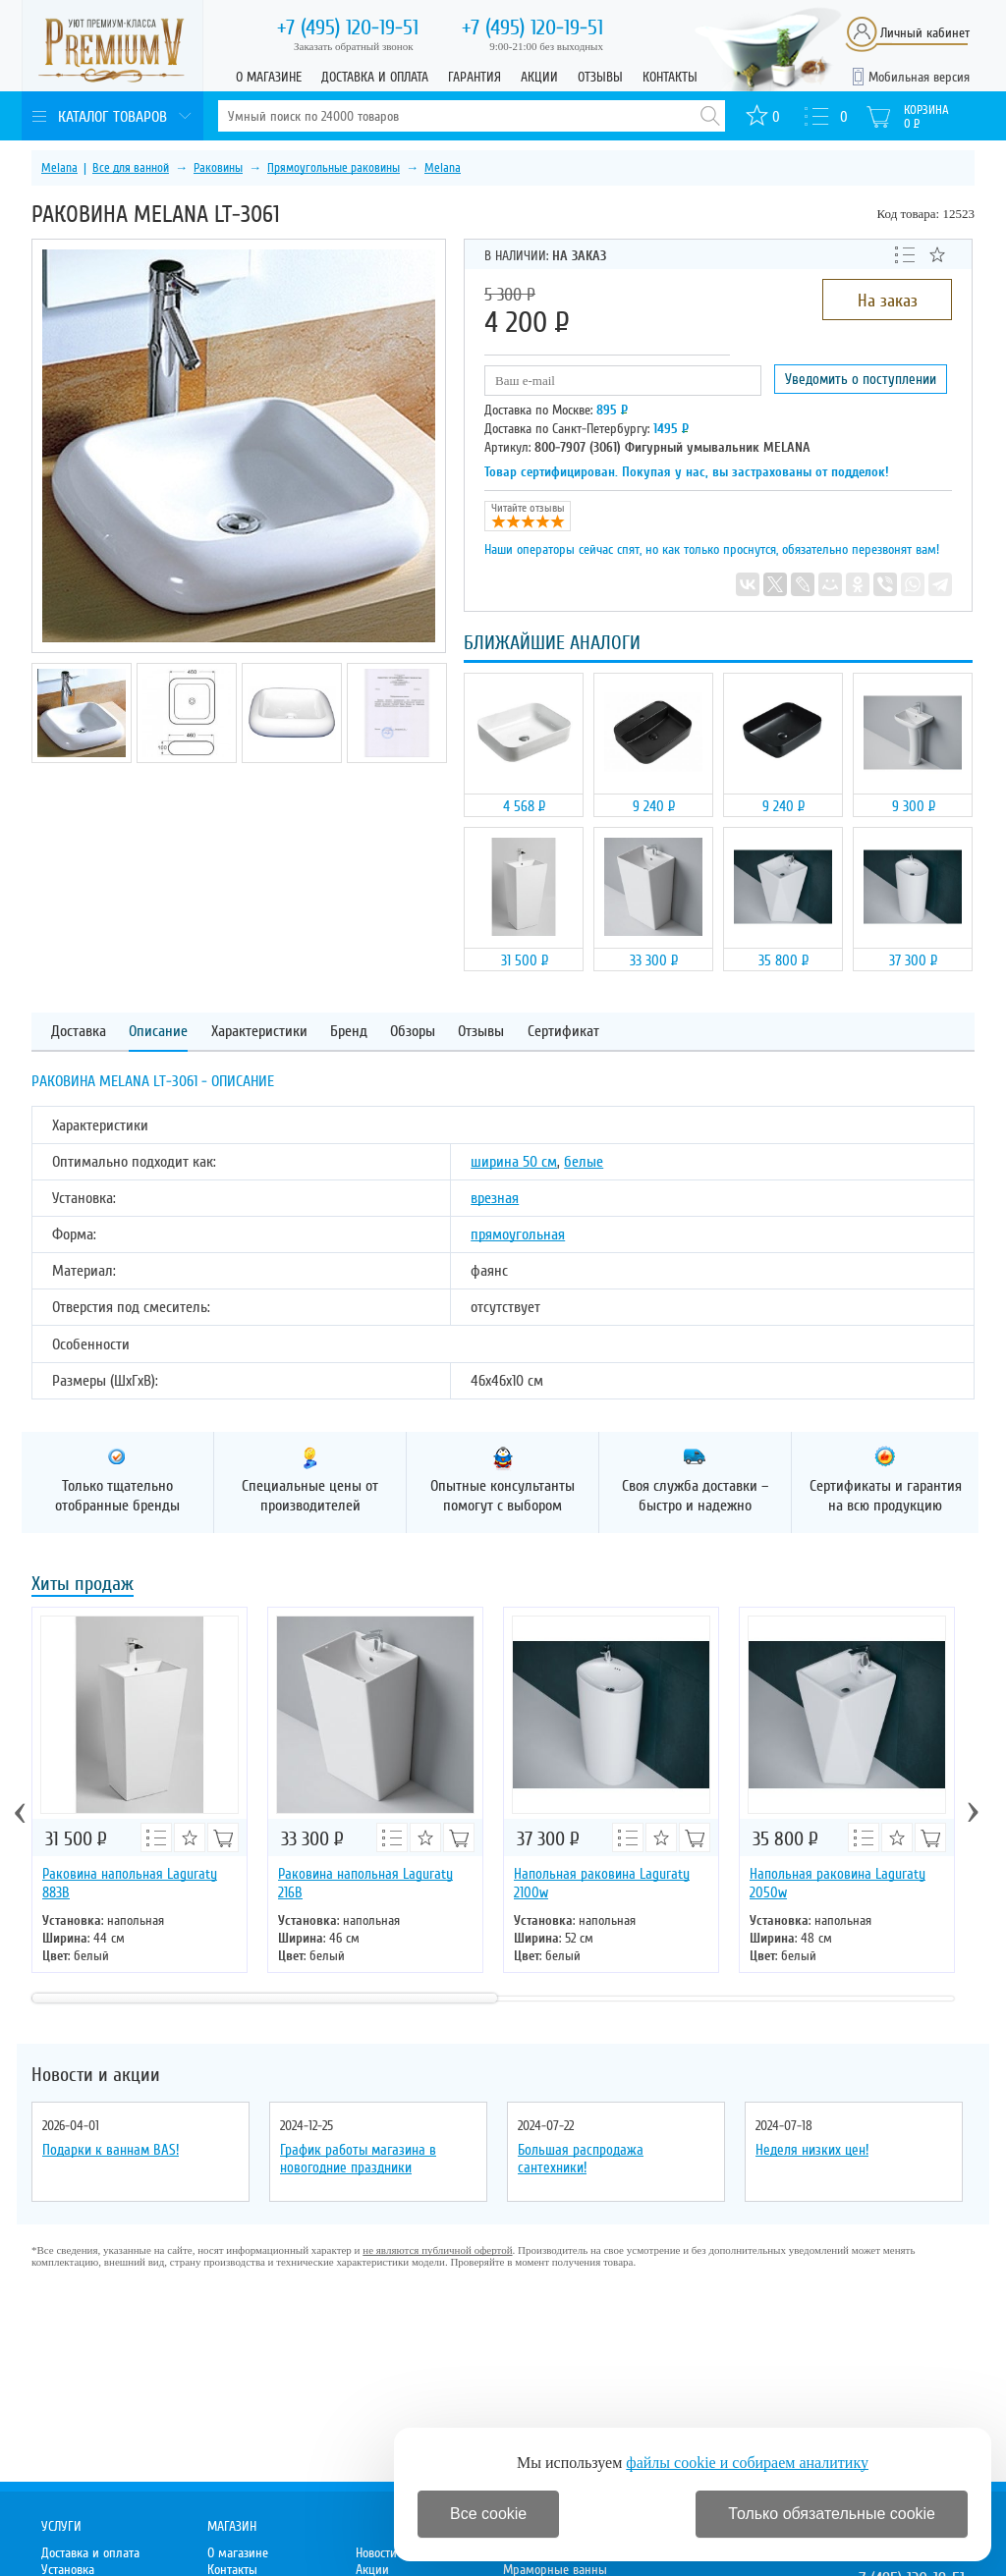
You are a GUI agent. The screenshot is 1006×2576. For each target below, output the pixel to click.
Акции (539, 77)
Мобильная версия (919, 77)
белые (583, 1162)
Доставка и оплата (374, 77)
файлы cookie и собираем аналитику (747, 2462)
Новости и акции (95, 2075)
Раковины (218, 168)
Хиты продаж (82, 1585)
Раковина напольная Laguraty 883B (129, 1883)
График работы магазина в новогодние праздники (358, 2158)
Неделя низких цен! (811, 2150)
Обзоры (412, 1031)
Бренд (348, 1031)
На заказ (888, 300)
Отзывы (600, 77)
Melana (59, 168)
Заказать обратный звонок (354, 46)
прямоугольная (518, 1234)
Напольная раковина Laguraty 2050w (837, 1883)
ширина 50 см (514, 1162)
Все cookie (488, 2513)
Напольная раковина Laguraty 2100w (602, 1883)
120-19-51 (348, 27)
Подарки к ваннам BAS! (110, 2150)
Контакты (670, 77)
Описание (158, 1031)
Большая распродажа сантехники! (580, 2158)
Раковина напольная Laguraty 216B (365, 1883)
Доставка (78, 1031)
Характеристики (259, 1031)
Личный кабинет (925, 33)
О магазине (269, 77)
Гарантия (474, 77)
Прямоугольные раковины (333, 168)
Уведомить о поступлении (860, 379)
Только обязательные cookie (831, 2513)
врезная (495, 1198)
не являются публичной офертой (437, 2250)
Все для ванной (130, 168)
